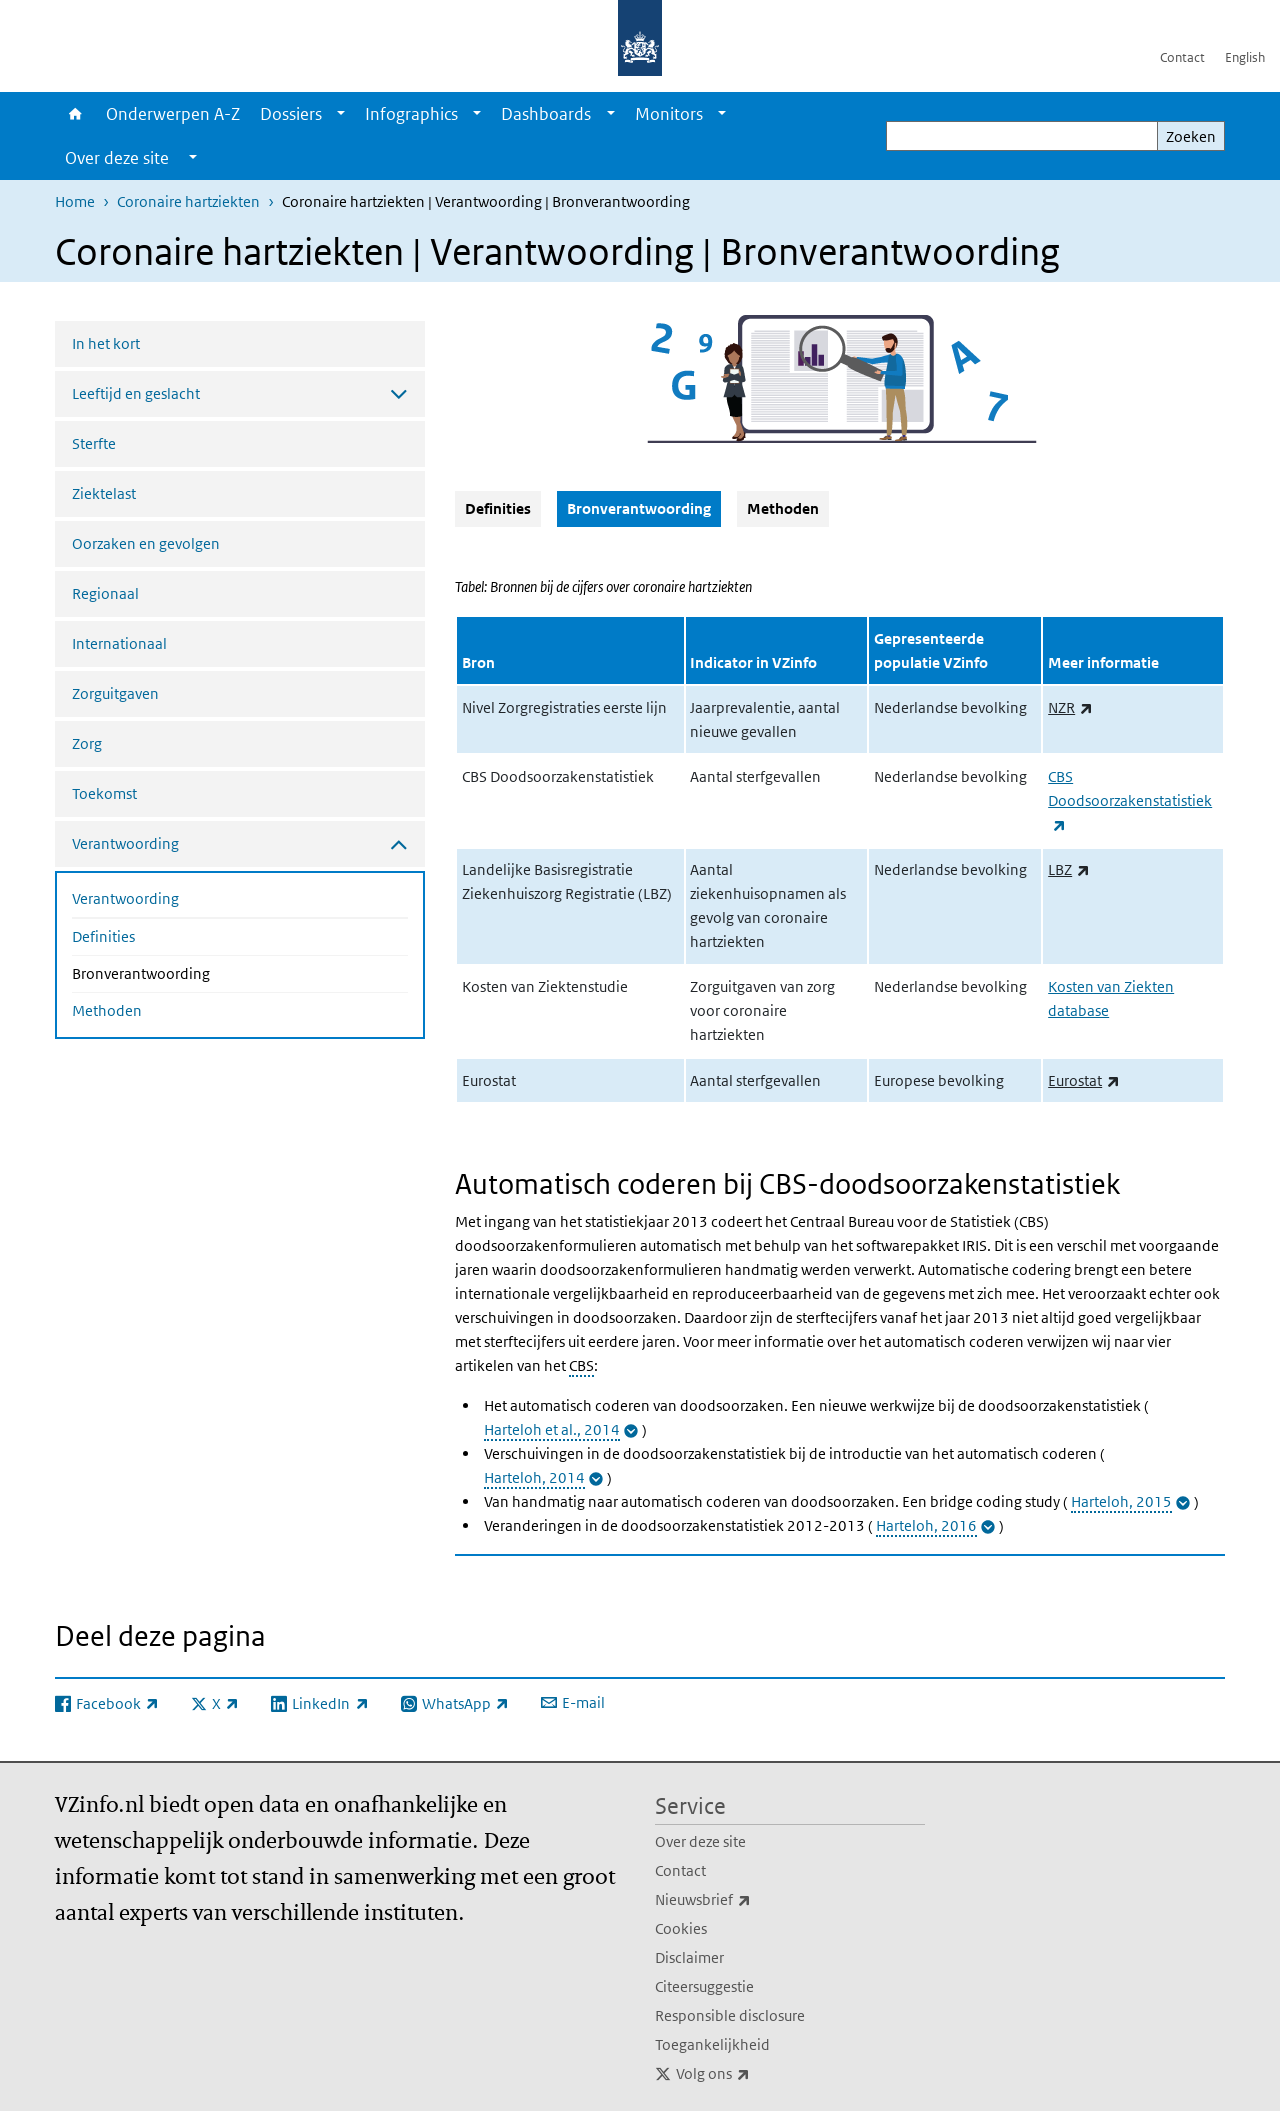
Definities (103, 936)
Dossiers (291, 114)
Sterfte (94, 443)
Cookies (681, 1928)
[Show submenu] (341, 114)
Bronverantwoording (194, 972)
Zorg (87, 743)
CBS (581, 1365)
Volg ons (757, 2074)
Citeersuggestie (704, 1986)
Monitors (669, 114)
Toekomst (104, 793)
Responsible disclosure (730, 2015)
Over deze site (700, 1841)
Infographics (411, 114)
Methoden (107, 1010)
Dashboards (546, 114)
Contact (1182, 57)
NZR (1070, 707)
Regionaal (105, 593)
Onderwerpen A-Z (173, 114)
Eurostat (1084, 1080)
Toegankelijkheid (712, 2044)
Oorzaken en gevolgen (146, 543)
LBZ (1069, 869)
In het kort (106, 343)
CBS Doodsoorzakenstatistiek (1130, 800)
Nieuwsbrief (747, 1900)
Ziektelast (104, 493)
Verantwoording (125, 898)
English (1245, 57)
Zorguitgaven (115, 693)
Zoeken (1191, 136)
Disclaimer (689, 1957)
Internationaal (119, 643)
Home (75, 114)
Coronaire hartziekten (188, 201)
